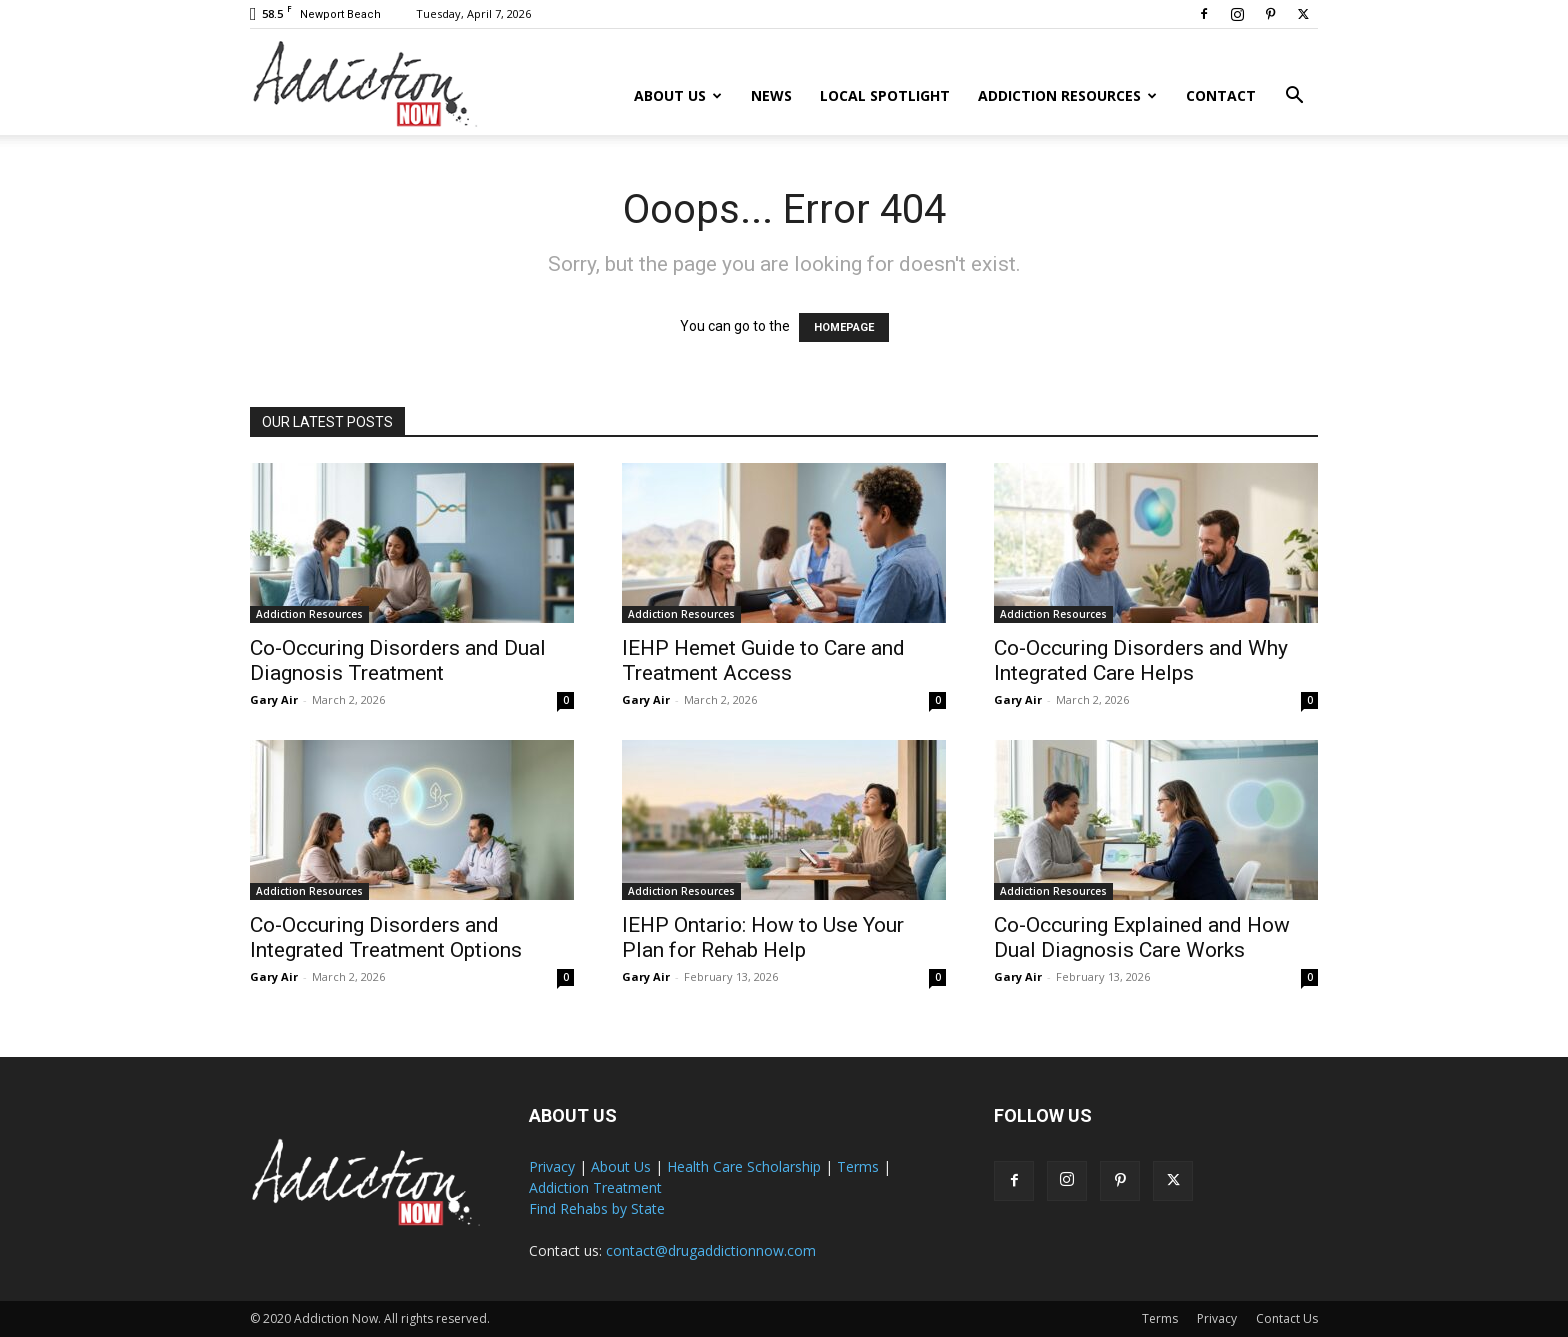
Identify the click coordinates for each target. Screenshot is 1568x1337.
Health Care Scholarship (744, 1166)
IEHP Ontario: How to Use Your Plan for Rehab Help (763, 937)
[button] (1294, 97)
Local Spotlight (885, 95)
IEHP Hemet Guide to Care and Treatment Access (763, 660)
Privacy (552, 1166)
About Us (678, 95)
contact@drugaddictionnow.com (711, 1250)
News (771, 95)
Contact (1221, 95)
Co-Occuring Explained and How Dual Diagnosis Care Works (1142, 937)
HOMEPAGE (844, 327)
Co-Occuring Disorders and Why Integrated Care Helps (1141, 660)
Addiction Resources (1067, 95)
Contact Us (1287, 1318)
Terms (858, 1166)
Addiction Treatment (595, 1187)
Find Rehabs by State (597, 1208)
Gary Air (274, 699)
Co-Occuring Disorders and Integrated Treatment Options (386, 937)
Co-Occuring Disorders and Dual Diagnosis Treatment (398, 660)
